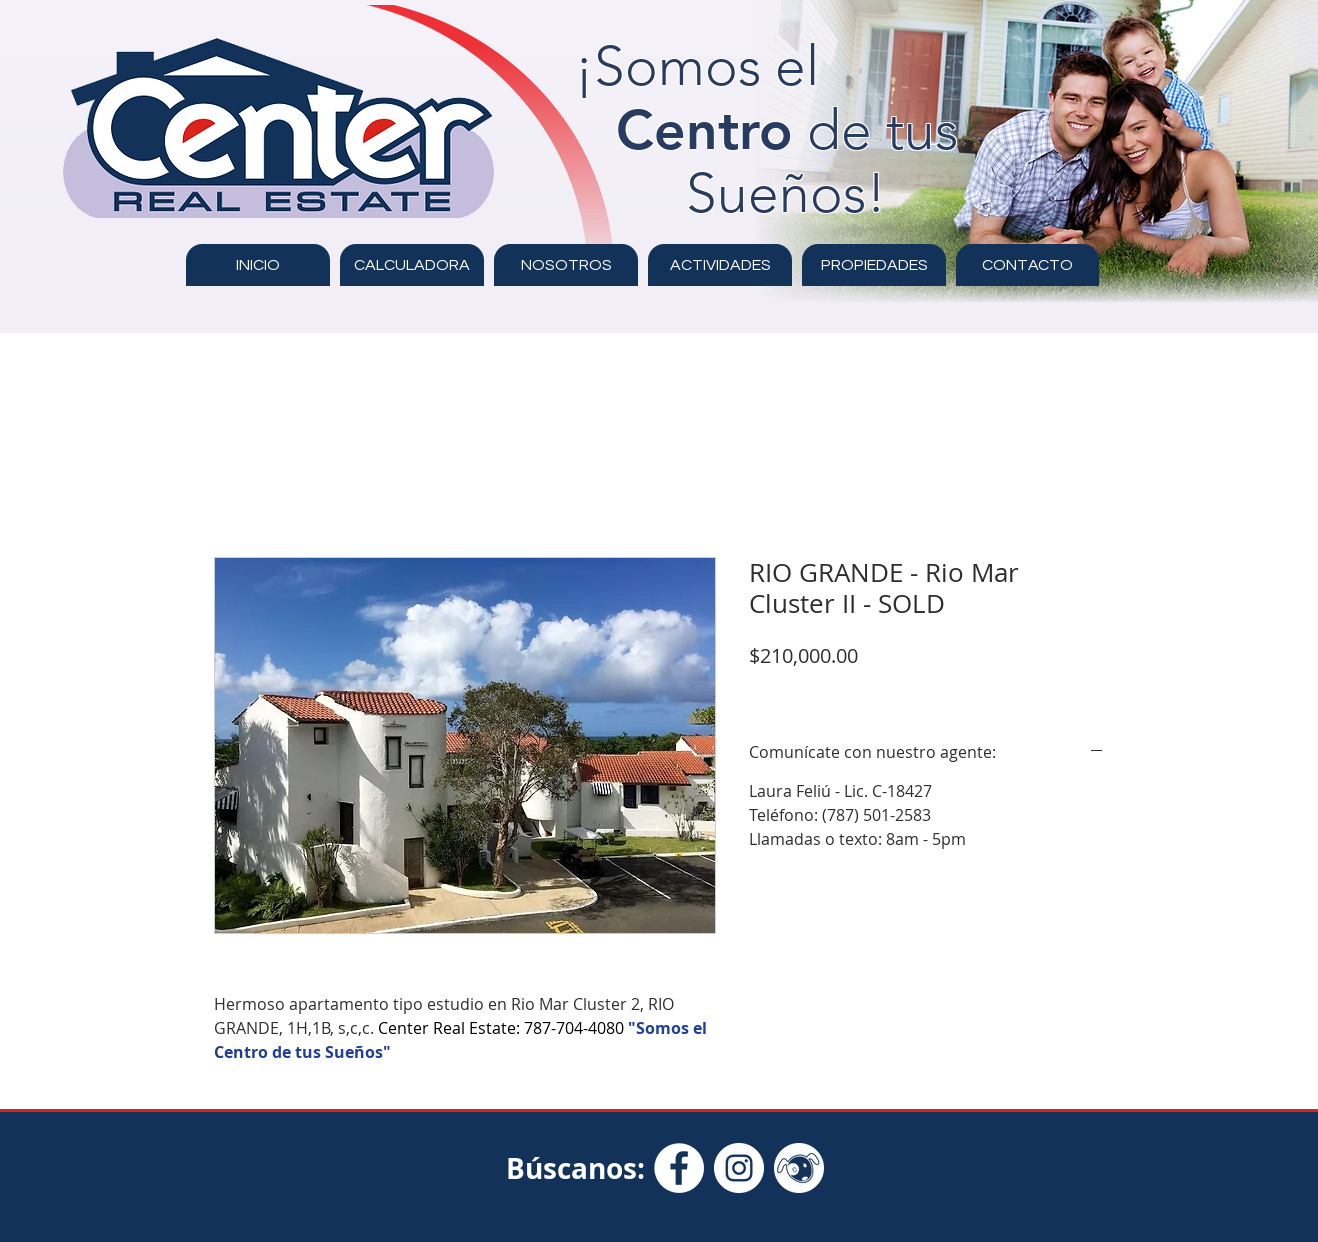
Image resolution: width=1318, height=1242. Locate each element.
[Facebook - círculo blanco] (679, 1168)
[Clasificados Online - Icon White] (799, 1168)
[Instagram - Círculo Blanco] (739, 1168)
